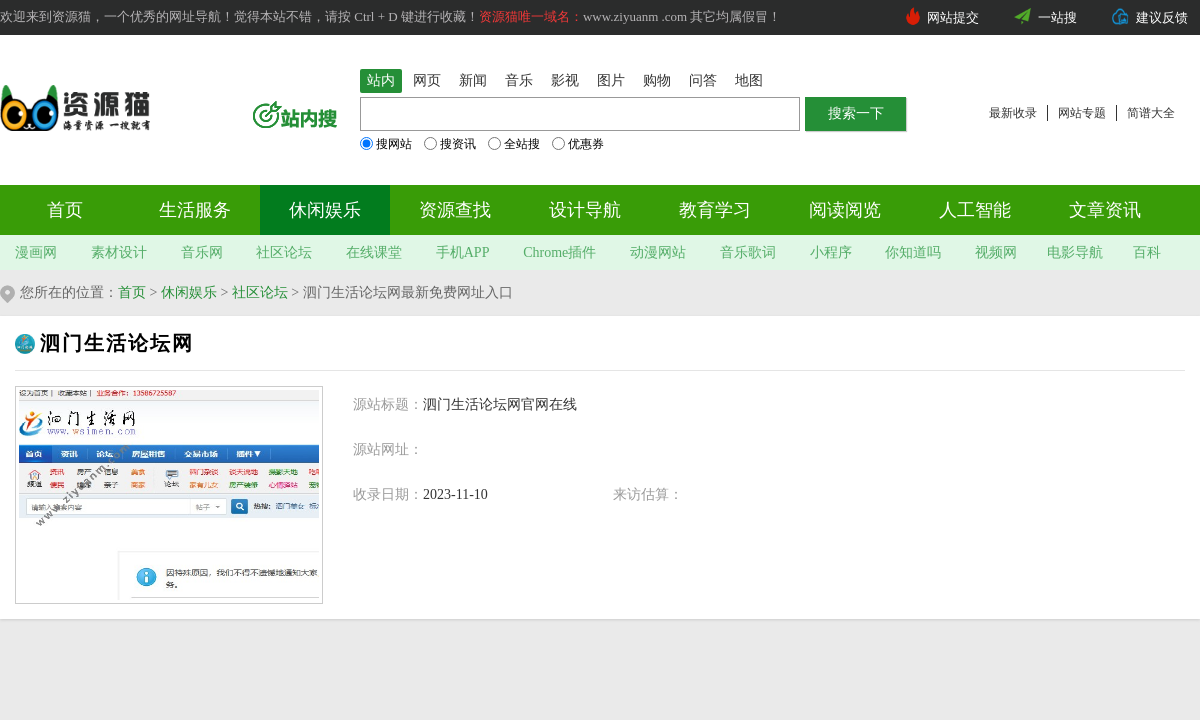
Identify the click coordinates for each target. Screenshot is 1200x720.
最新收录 (1013, 113)
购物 (657, 80)
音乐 (519, 80)
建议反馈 (1162, 17)
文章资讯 (1105, 210)
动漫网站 (658, 252)
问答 (703, 80)
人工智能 (975, 210)
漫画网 (36, 252)
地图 (749, 80)
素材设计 (119, 252)
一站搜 (1057, 17)
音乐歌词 (748, 252)
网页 (427, 80)
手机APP (463, 252)
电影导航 (1075, 252)
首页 (65, 210)
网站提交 (953, 17)
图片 (611, 80)
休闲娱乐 (325, 210)
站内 (381, 80)
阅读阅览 (845, 210)
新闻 (473, 80)
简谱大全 (1151, 113)
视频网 (996, 252)
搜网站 (386, 144)
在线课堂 (374, 252)
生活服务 (195, 210)
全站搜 (514, 144)
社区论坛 (284, 252)
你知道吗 (913, 252)
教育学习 (715, 210)
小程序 (831, 252)
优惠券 (578, 144)
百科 (1147, 252)
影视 (565, 80)
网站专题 (1082, 113)
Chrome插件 (559, 252)
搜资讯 (450, 144)
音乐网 (202, 252)
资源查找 (455, 210)
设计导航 (585, 210)
